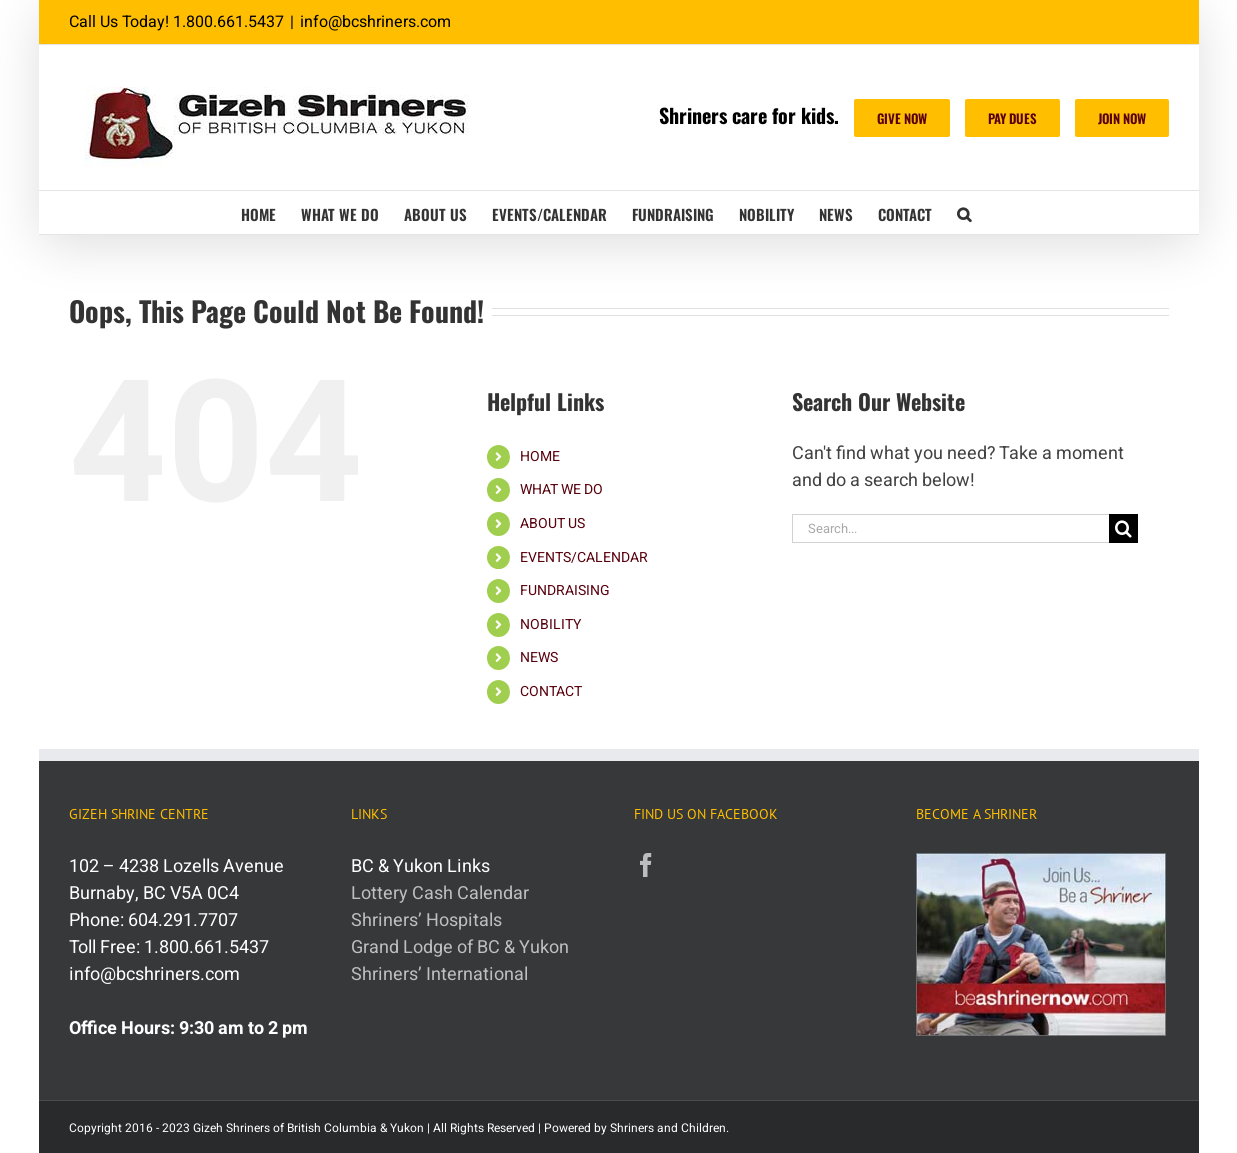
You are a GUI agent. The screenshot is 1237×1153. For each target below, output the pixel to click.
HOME (540, 456)
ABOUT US (552, 523)
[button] (964, 212)
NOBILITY (550, 624)
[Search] (1123, 528)
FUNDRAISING (565, 590)
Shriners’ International (439, 974)
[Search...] (951, 528)
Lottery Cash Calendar (440, 893)
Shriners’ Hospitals (426, 920)
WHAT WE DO (561, 489)
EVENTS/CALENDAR (584, 557)
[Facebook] (646, 865)
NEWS (539, 657)
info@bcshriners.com (375, 22)
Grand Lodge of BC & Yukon (460, 947)
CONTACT (551, 691)
